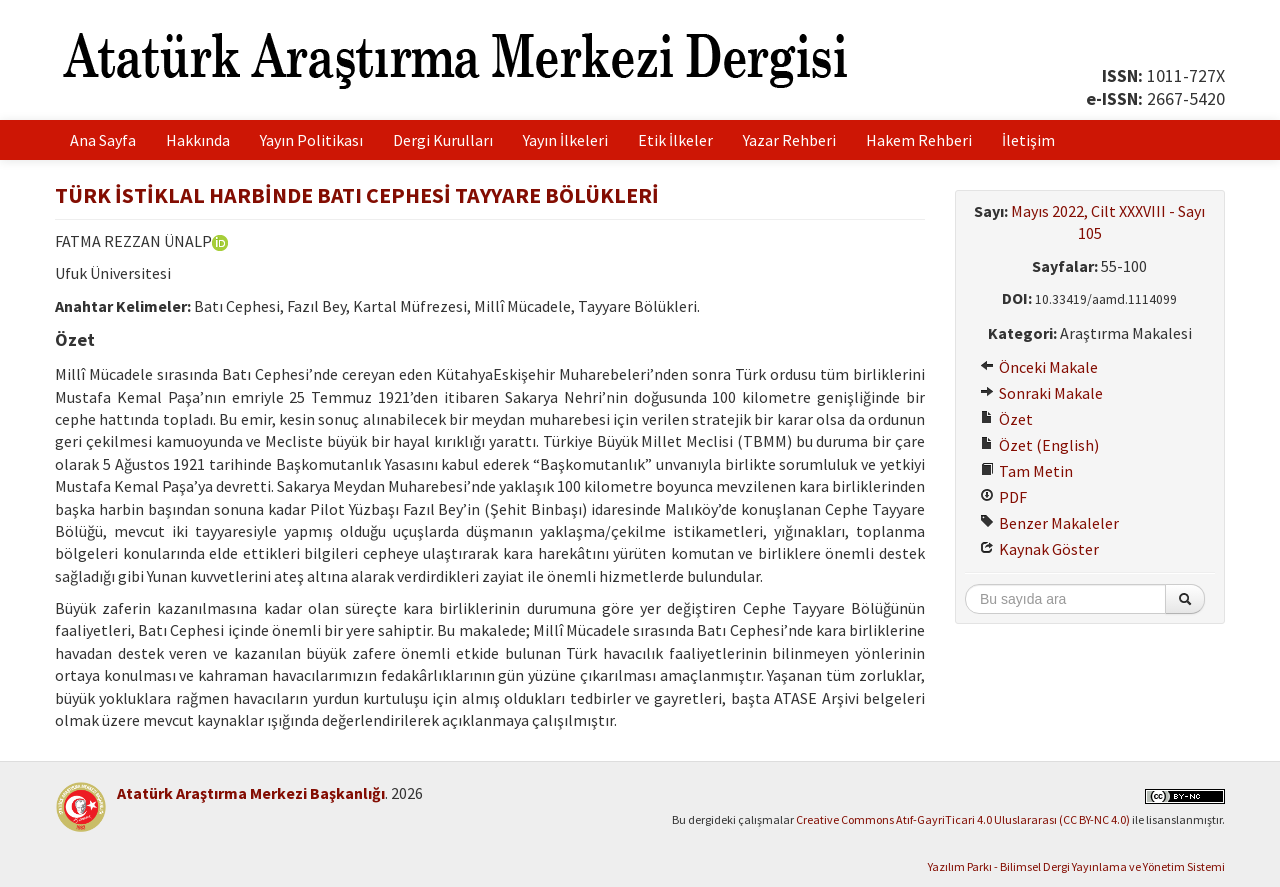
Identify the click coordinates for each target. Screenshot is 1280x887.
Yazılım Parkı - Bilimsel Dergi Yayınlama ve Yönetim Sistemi (1076, 866)
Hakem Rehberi (919, 140)
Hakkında (198, 140)
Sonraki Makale (1041, 393)
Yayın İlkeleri (565, 140)
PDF (1003, 497)
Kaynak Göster (1039, 549)
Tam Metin (1026, 471)
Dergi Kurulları (443, 140)
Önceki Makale (1039, 367)
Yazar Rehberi (789, 140)
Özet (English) (1039, 445)
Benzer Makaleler (1049, 523)
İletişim (1028, 140)
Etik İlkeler (675, 140)
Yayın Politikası (311, 140)
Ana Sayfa (103, 140)
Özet (1006, 419)
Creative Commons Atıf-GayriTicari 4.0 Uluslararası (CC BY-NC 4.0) (963, 819)
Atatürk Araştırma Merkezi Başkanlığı (251, 793)
